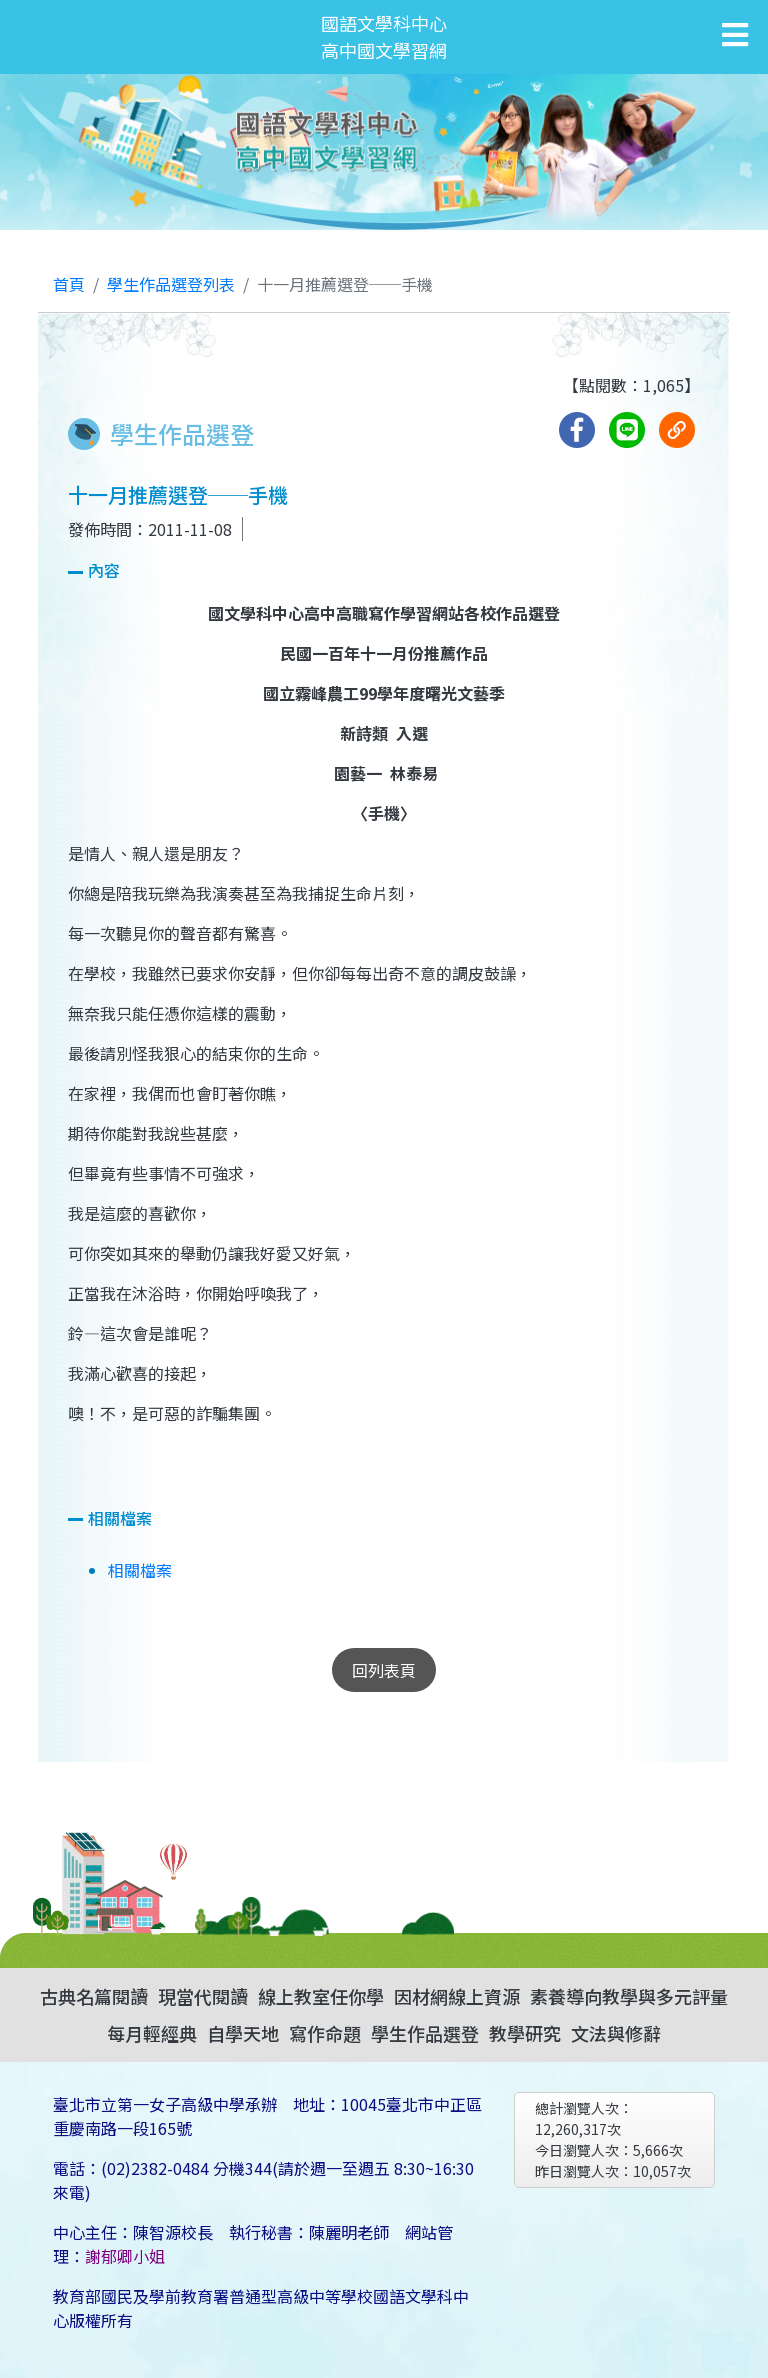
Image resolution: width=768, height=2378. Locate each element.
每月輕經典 (152, 2033)
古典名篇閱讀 (94, 1996)
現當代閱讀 (203, 1996)
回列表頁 (384, 1670)
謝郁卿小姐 (125, 2256)
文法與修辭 (616, 2033)
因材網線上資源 (457, 1996)
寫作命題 (325, 2033)
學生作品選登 (425, 2033)
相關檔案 (140, 1570)
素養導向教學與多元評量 (629, 1996)
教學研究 (525, 2033)
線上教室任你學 (321, 1996)
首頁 (69, 284)
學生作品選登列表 (171, 284)
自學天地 (243, 2033)
